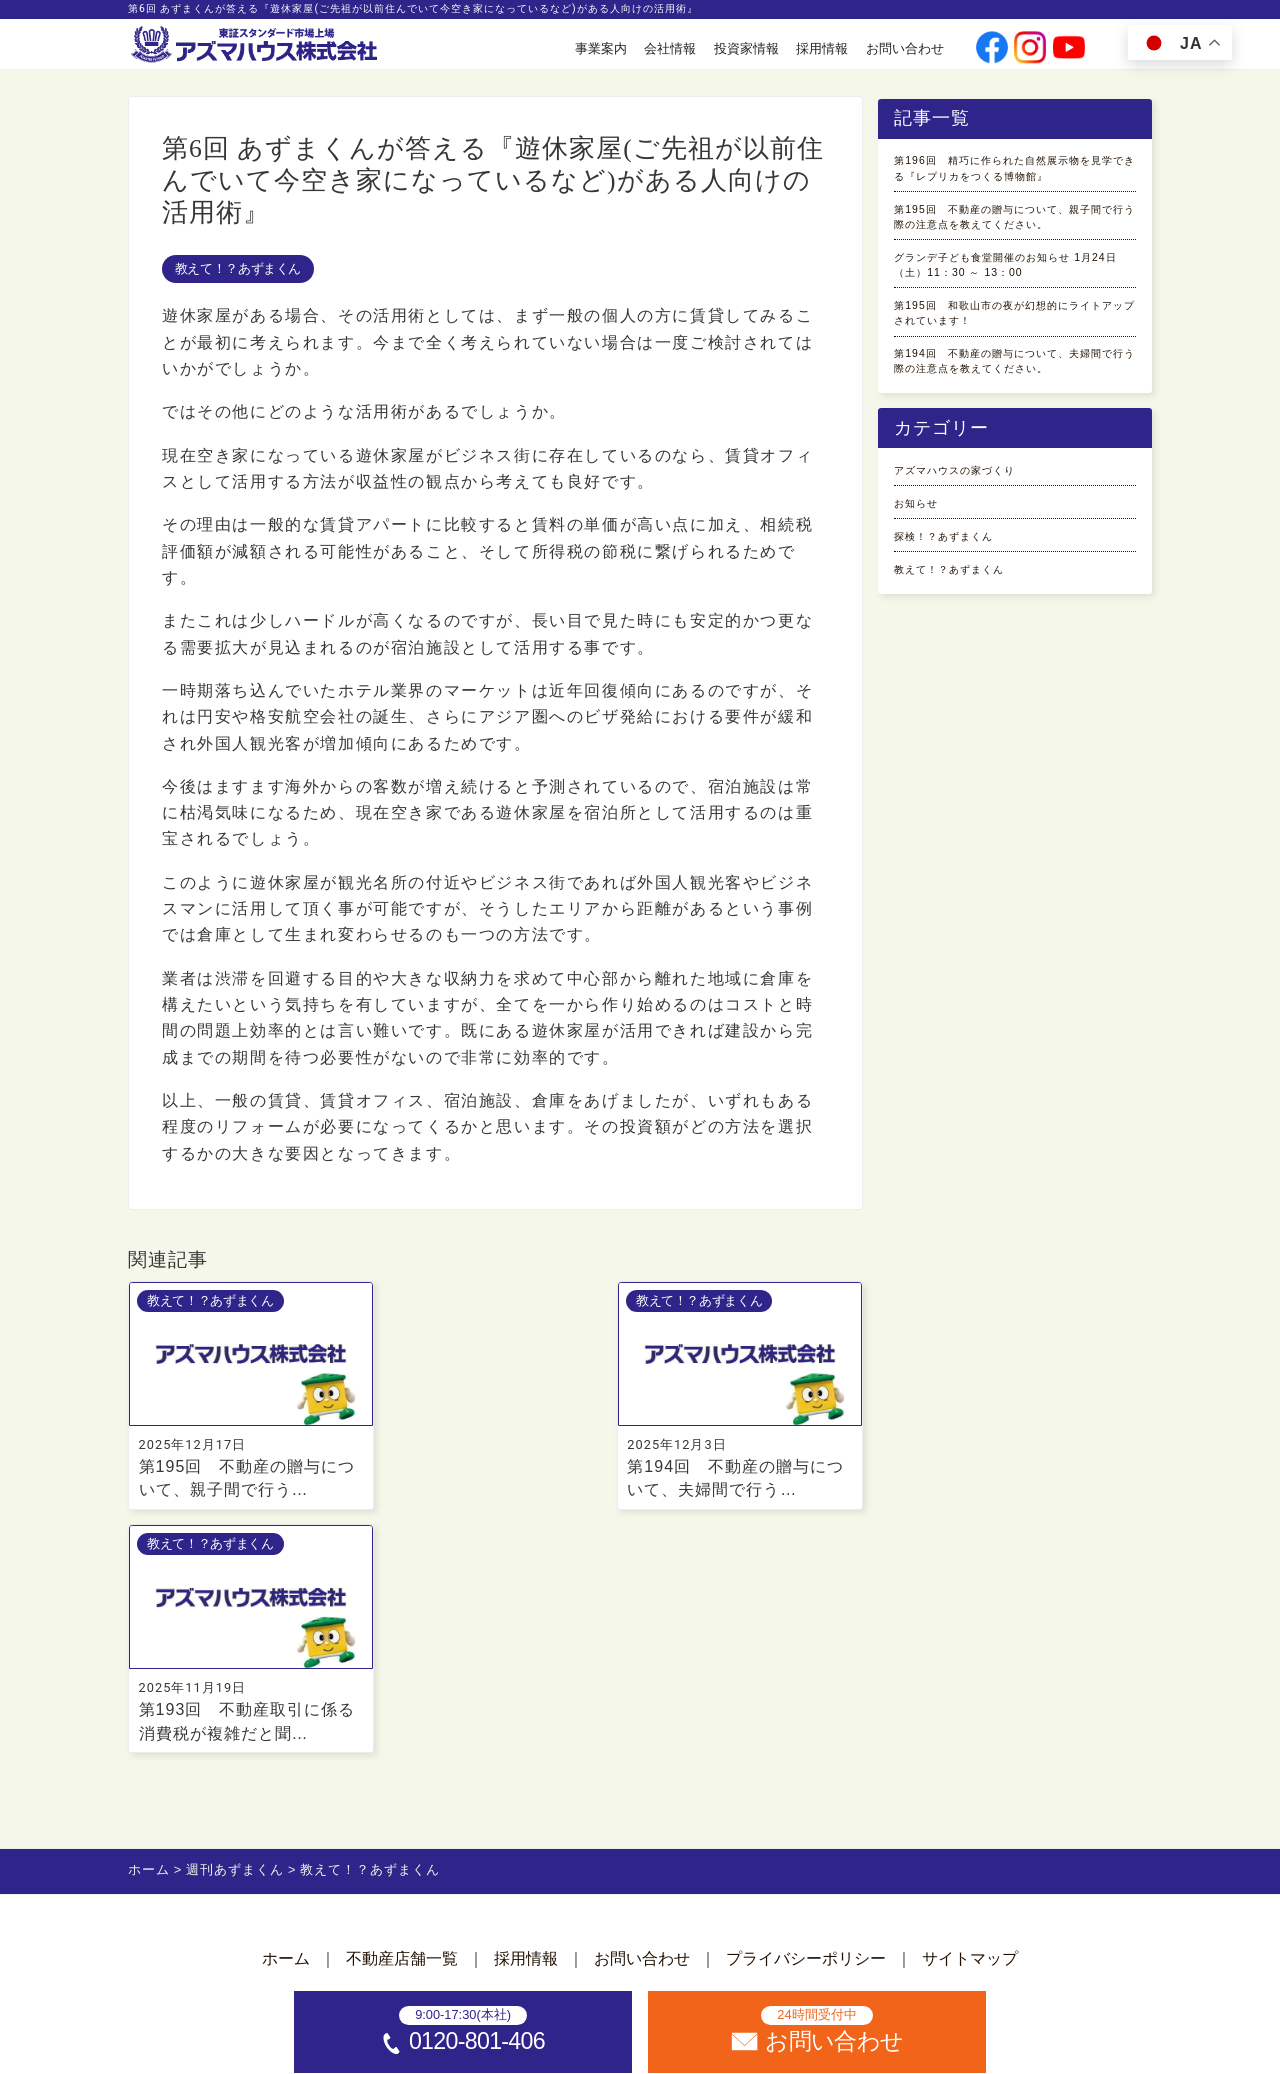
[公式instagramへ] (1030, 49)
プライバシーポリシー (806, 1716)
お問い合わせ (905, 48)
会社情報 (670, 48)
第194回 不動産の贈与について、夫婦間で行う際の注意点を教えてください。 (1013, 537)
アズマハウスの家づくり (987, 671)
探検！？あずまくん (970, 753)
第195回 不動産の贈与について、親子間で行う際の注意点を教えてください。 (1013, 275)
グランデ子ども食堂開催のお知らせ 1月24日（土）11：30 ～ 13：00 (1013, 362)
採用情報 (822, 48)
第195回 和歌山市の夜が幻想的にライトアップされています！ (1011, 450)
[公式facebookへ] (992, 49)
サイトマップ (970, 1716)
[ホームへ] (256, 46)
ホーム (286, 1716)
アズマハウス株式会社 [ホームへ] (676, 2051)
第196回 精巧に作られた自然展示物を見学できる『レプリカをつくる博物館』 (1013, 188)
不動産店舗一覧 (402, 1716)
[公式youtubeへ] (1069, 49)
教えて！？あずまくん (238, 268)
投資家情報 (746, 48)
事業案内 (601, 48)
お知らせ (928, 712)
